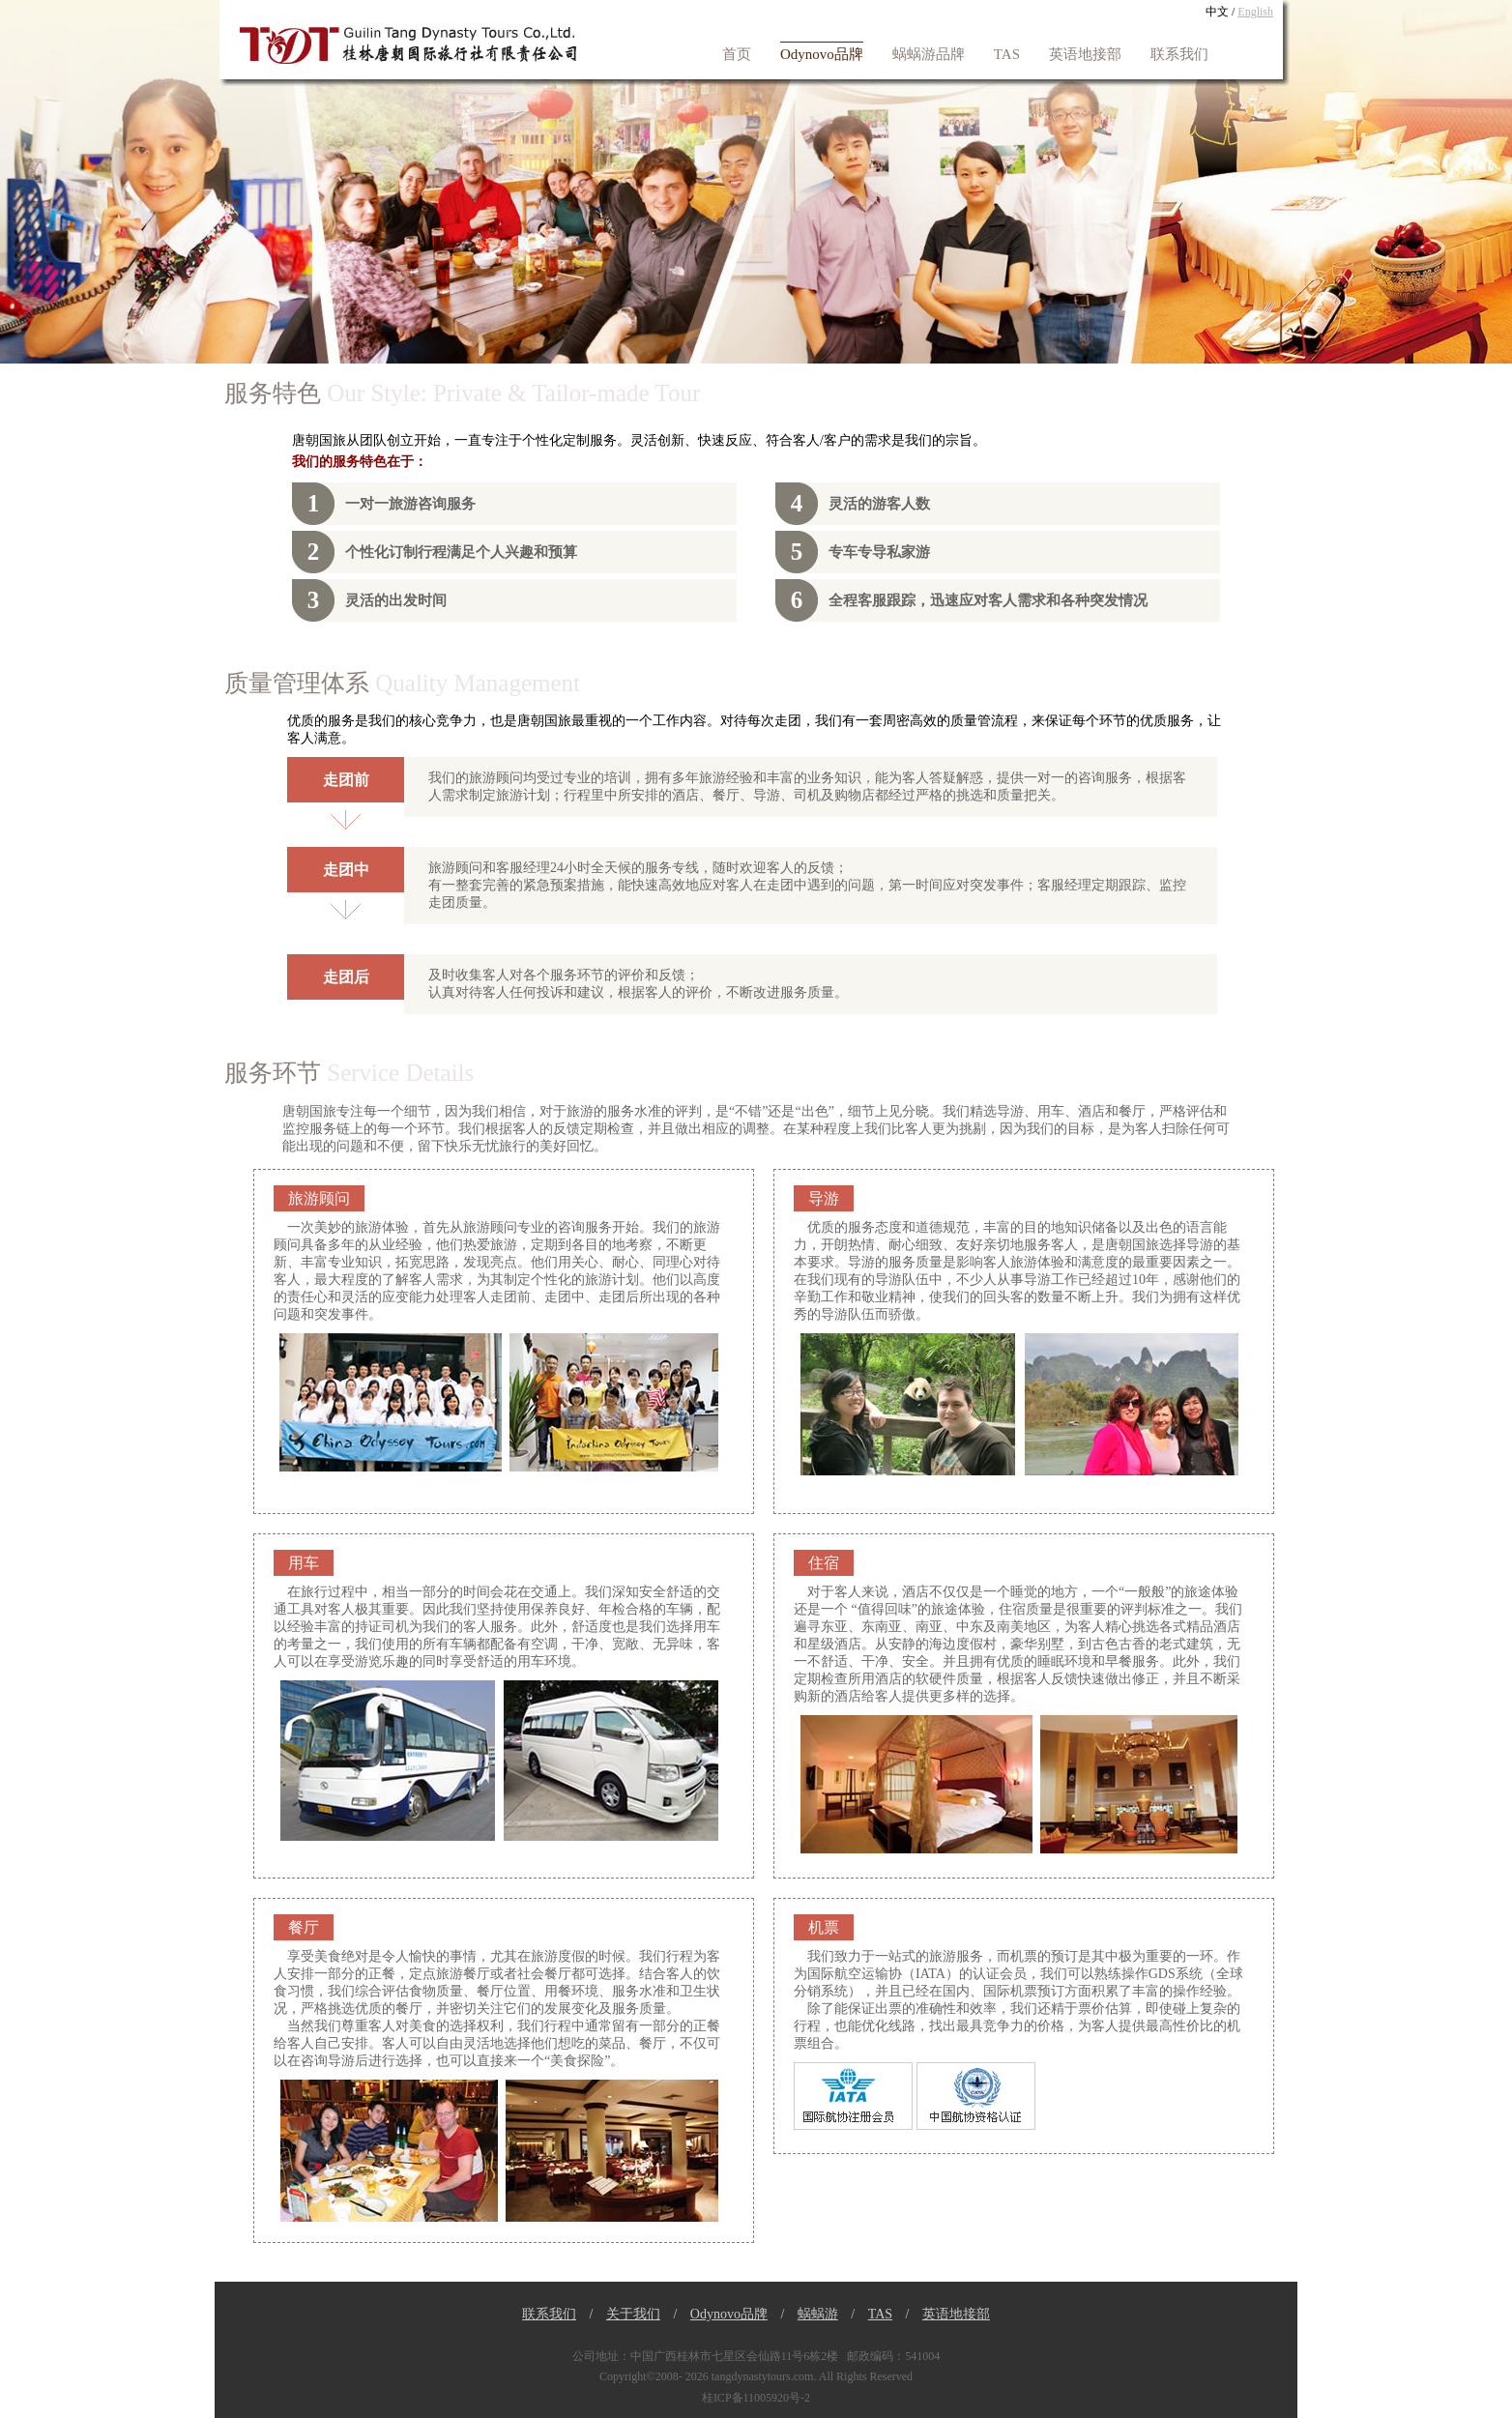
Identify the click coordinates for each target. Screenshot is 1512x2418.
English (1255, 11)
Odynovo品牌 (821, 54)
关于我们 (633, 2314)
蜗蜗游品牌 (928, 54)
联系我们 (1179, 54)
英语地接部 (1085, 54)
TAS (1007, 54)
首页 (736, 54)
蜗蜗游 (818, 2314)
